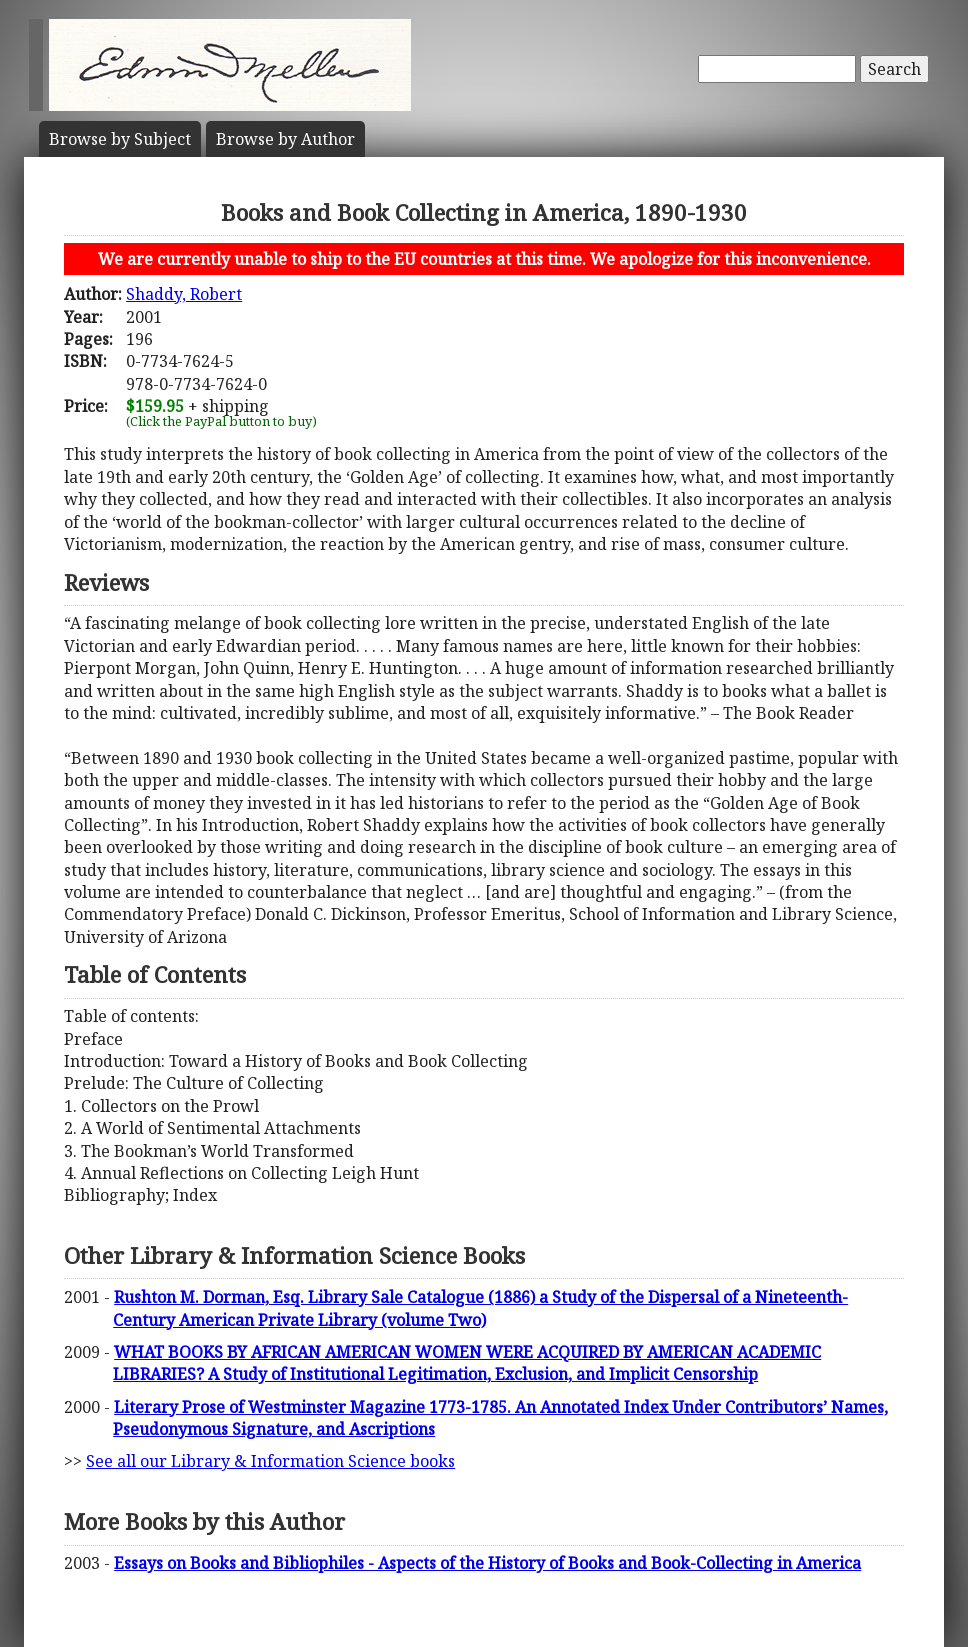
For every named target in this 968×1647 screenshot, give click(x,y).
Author (285, 139)
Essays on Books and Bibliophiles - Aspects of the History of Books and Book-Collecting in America (487, 1563)
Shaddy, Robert (184, 294)
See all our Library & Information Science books (270, 1461)
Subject (120, 139)
